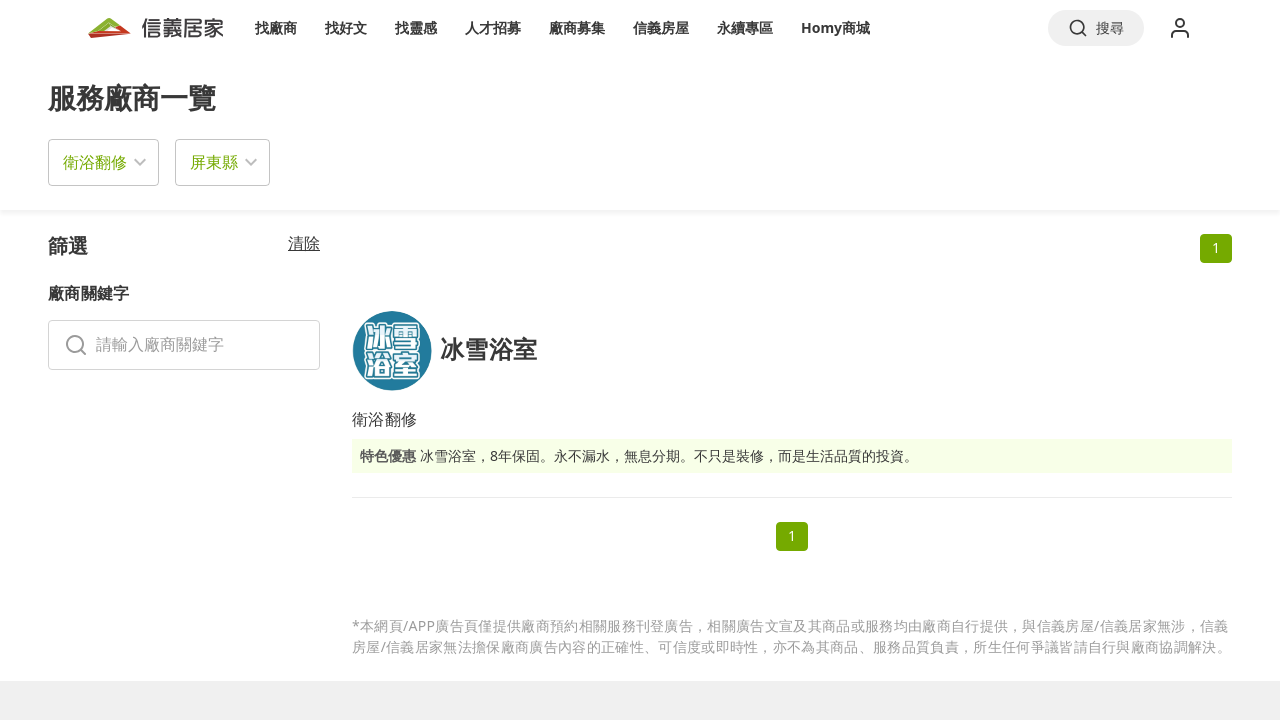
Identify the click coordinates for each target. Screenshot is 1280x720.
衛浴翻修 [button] (95, 162)
